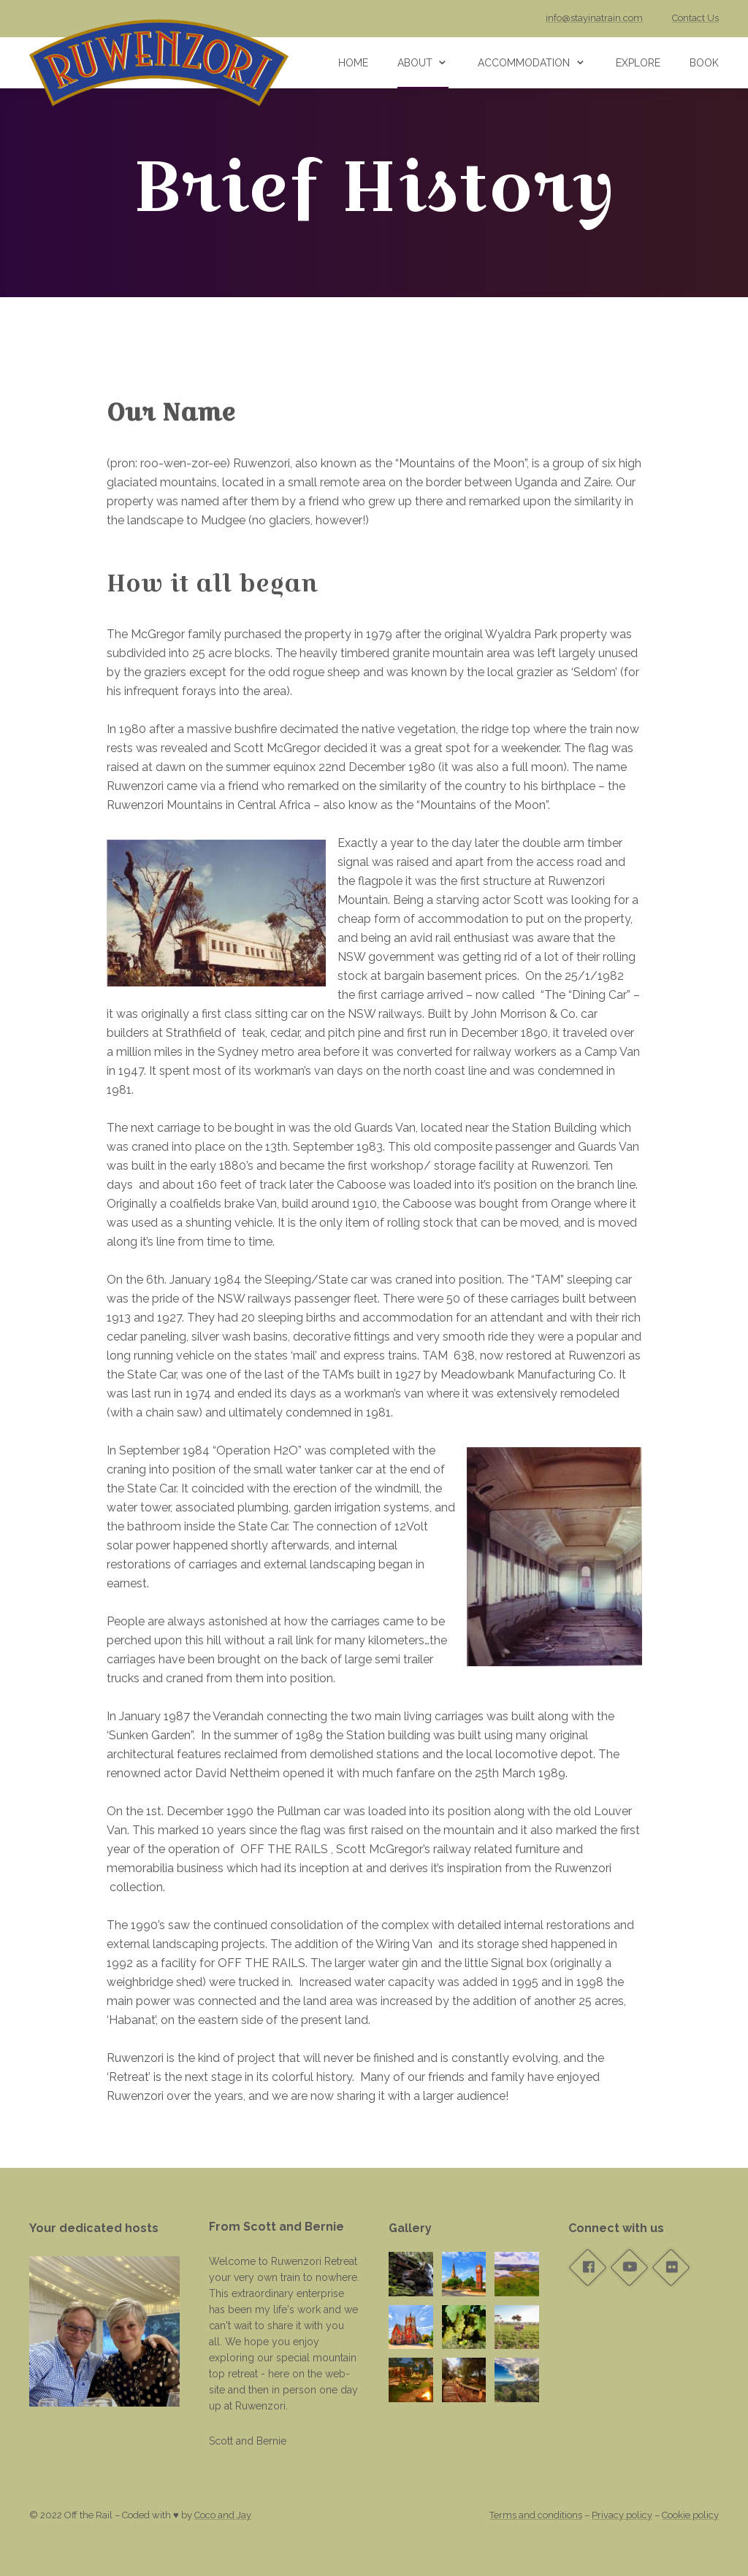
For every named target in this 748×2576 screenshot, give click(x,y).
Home (353, 63)
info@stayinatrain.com (594, 17)
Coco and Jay (222, 2515)
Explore (638, 63)
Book (704, 63)
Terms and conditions (535, 2515)
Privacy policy (622, 2515)
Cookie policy (690, 2515)
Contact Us (695, 17)
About (414, 63)
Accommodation (524, 63)
